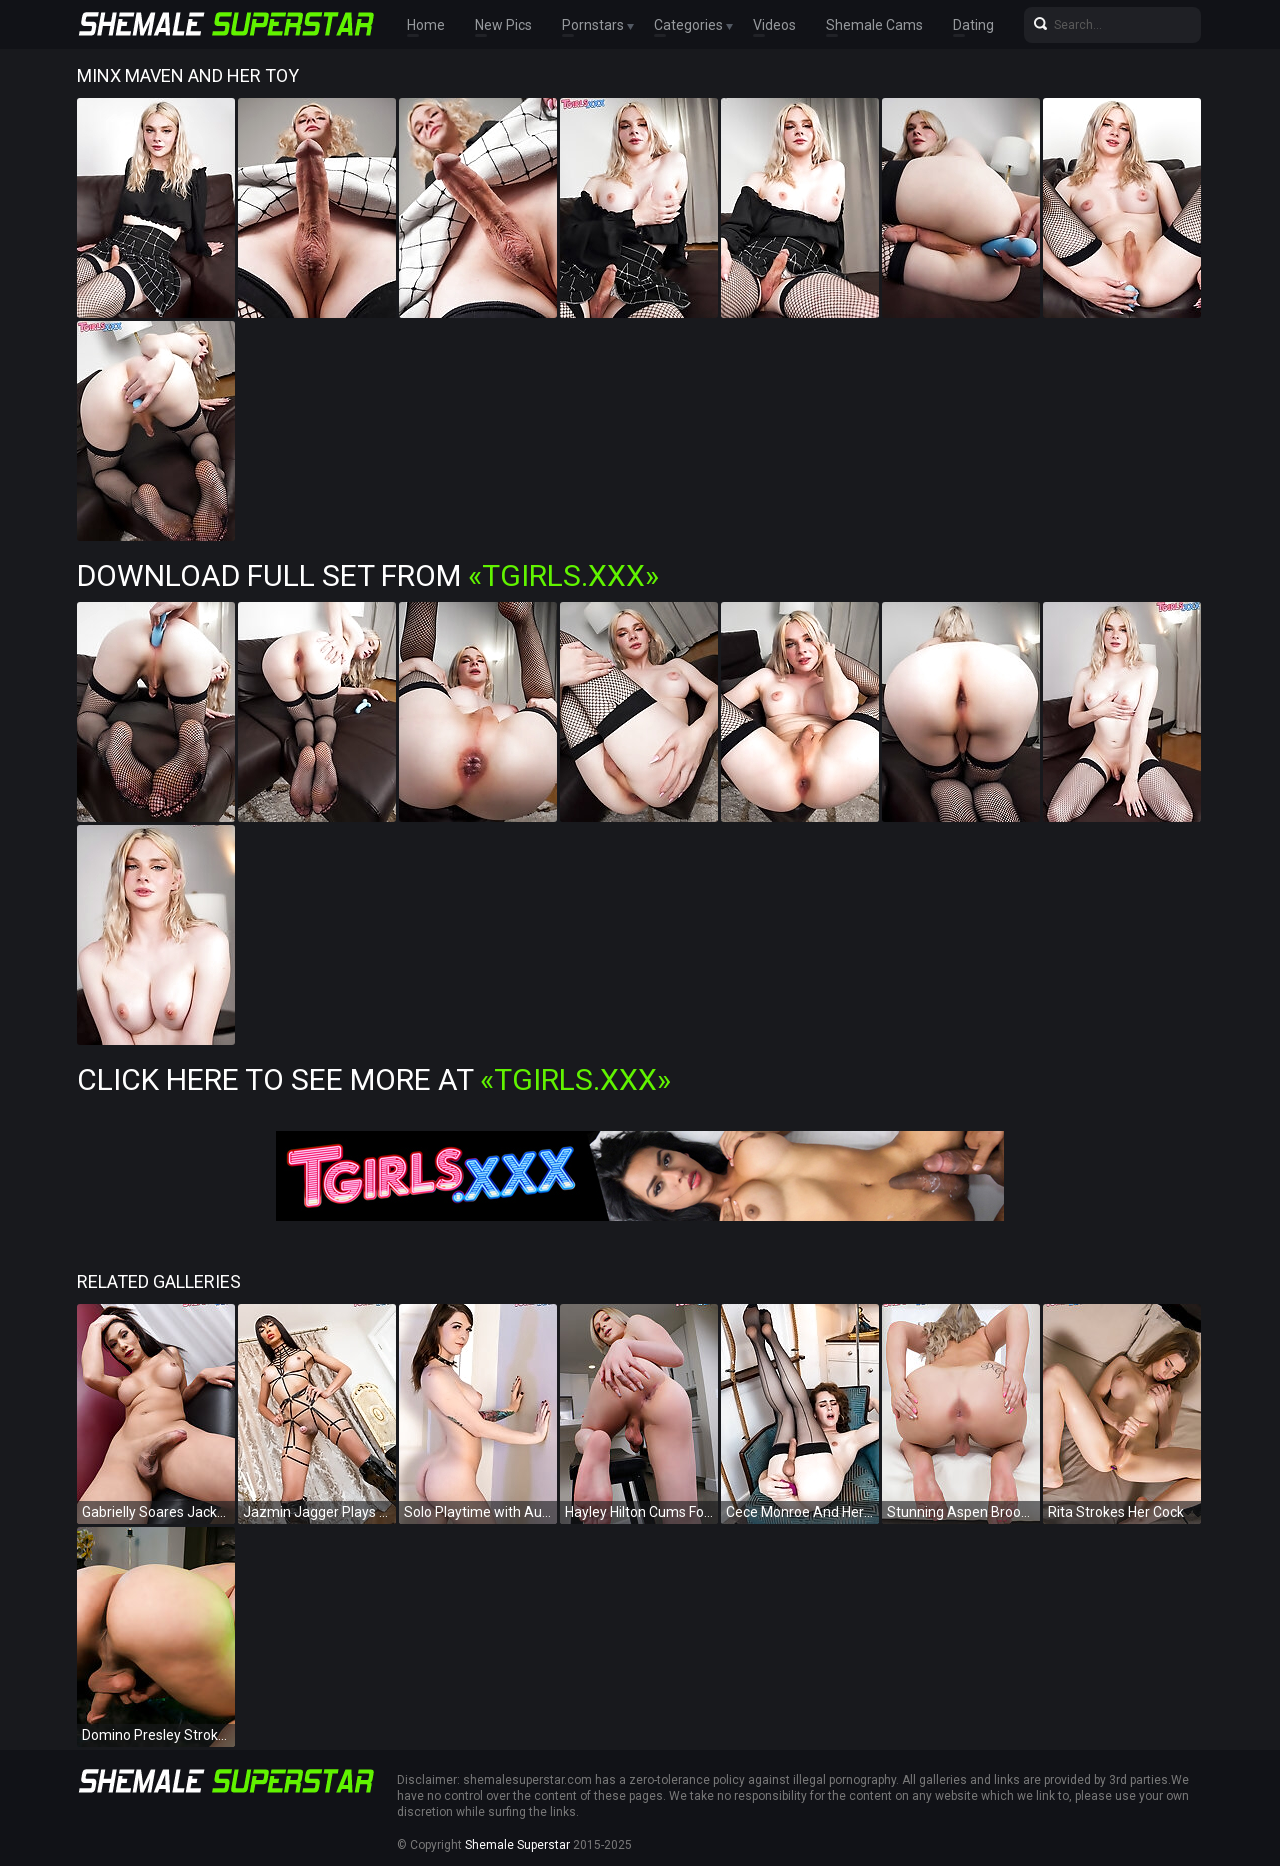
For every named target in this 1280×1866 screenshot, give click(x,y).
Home (426, 25)
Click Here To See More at (374, 1079)
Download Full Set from (368, 575)
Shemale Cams (874, 25)
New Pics (503, 25)
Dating (973, 25)
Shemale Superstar (517, 1845)
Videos (774, 25)
